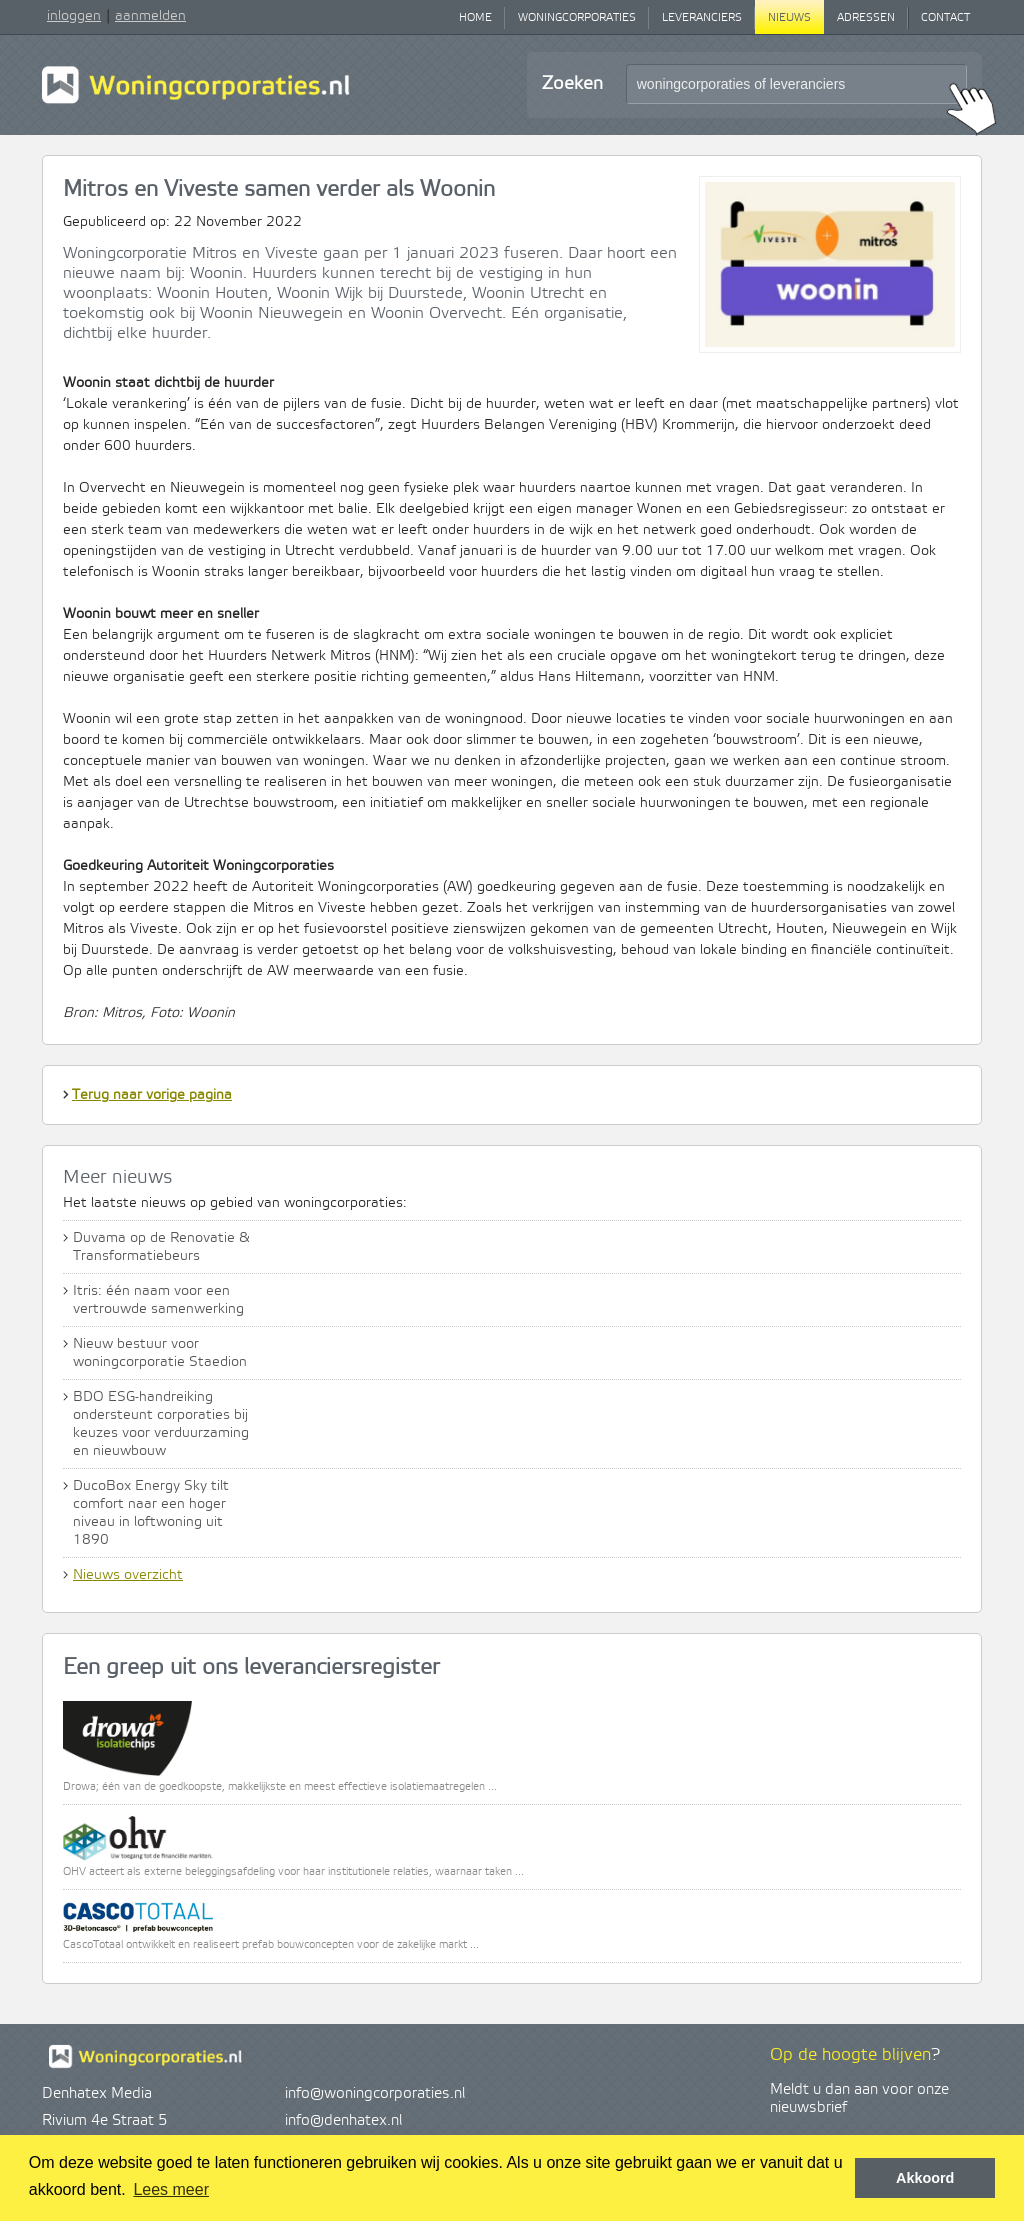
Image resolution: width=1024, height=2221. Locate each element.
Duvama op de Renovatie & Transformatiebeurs (161, 1247)
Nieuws (789, 18)
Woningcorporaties (577, 18)
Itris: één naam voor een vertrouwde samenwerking (158, 1300)
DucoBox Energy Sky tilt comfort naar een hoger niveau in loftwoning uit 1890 (151, 1513)
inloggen (74, 16)
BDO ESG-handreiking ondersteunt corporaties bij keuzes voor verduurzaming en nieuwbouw (161, 1424)
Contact (945, 18)
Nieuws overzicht (128, 1575)
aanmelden (150, 16)
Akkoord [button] (925, 2178)
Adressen (866, 18)
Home (475, 18)
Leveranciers (702, 18)
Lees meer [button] (171, 2189)
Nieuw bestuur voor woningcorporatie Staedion (160, 1353)
